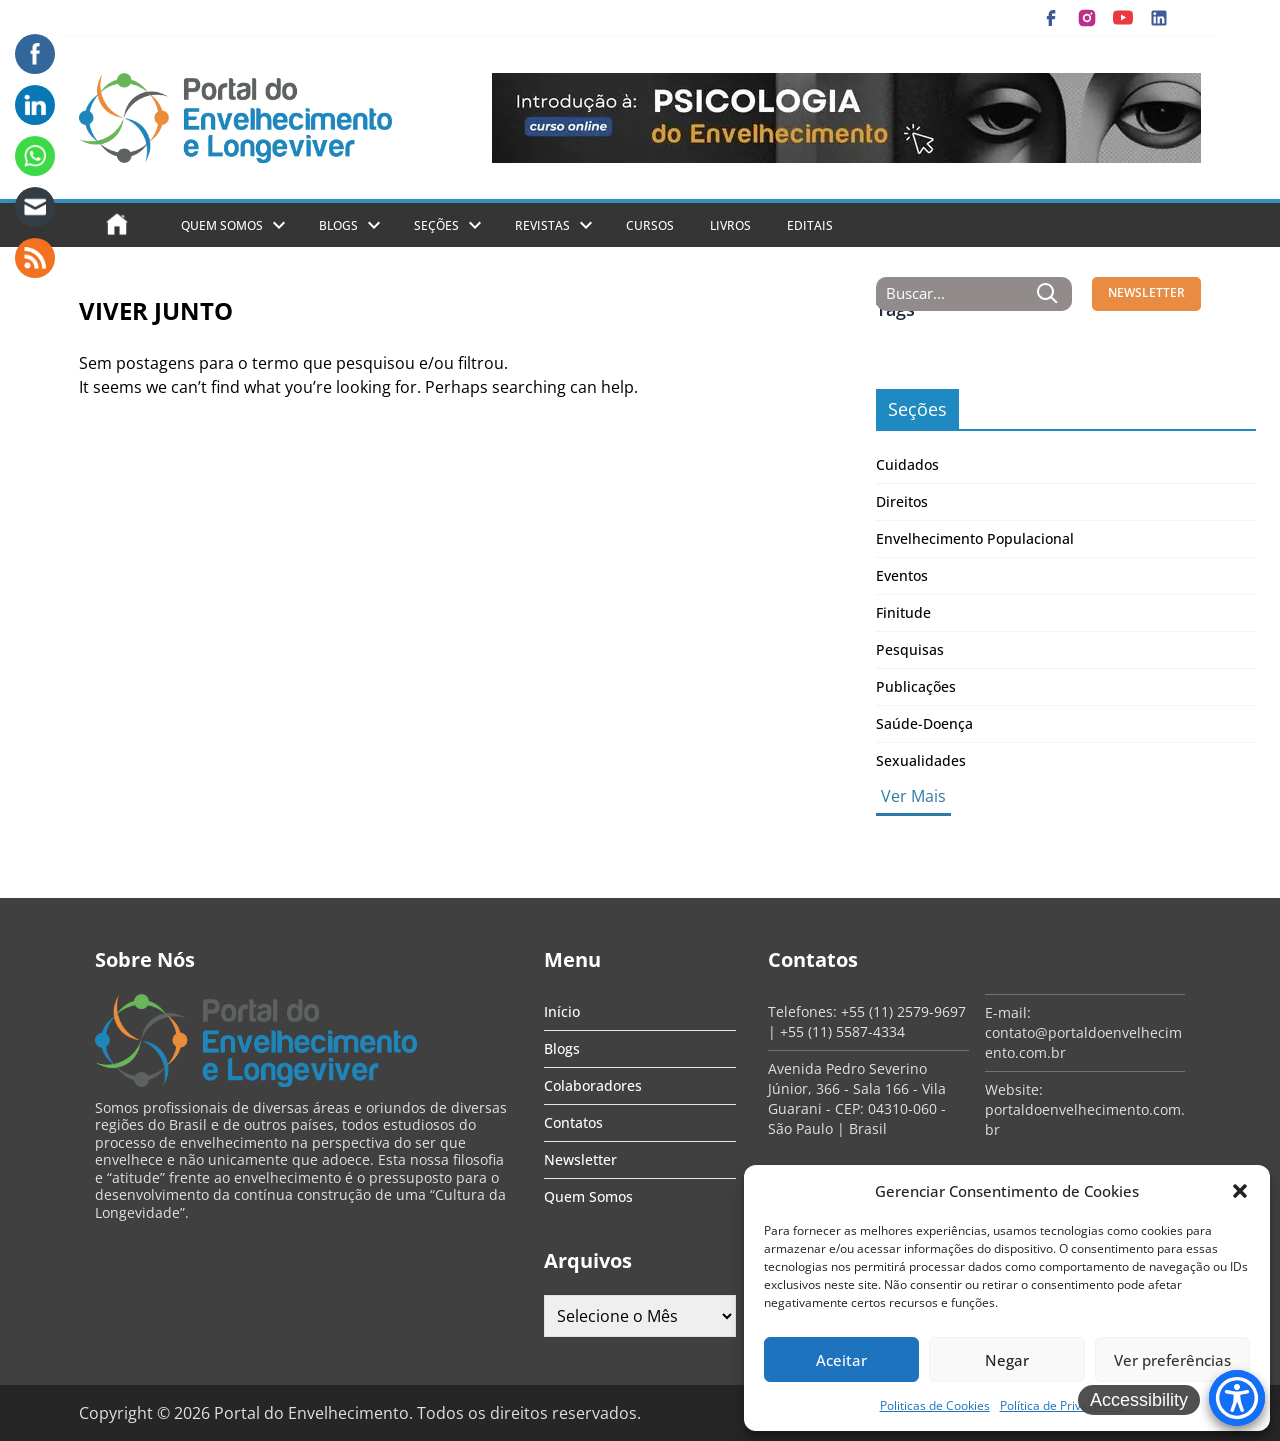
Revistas (542, 225)
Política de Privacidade (1062, 1405)
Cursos (650, 225)
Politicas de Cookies (935, 1405)
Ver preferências (1172, 1360)
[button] (1240, 1191)
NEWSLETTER (1146, 292)
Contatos (573, 1122)
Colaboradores (593, 1085)
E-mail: (1008, 1012)
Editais (810, 225)
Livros (730, 225)
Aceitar (841, 1360)
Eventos (902, 575)
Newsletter (580, 1159)
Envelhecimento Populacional (975, 538)
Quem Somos (222, 225)
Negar (1007, 1360)
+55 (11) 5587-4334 (842, 1031)
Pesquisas (910, 649)
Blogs (338, 225)
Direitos (902, 501)
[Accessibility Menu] (1237, 1398)
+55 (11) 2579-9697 (903, 1011)
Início (562, 1011)
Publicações (916, 686)
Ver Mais (913, 796)
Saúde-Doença (924, 723)
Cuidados (907, 464)
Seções (436, 225)
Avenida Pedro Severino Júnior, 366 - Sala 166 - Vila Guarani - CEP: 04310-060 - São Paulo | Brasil (857, 1098)
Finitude (903, 612)
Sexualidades (921, 760)
